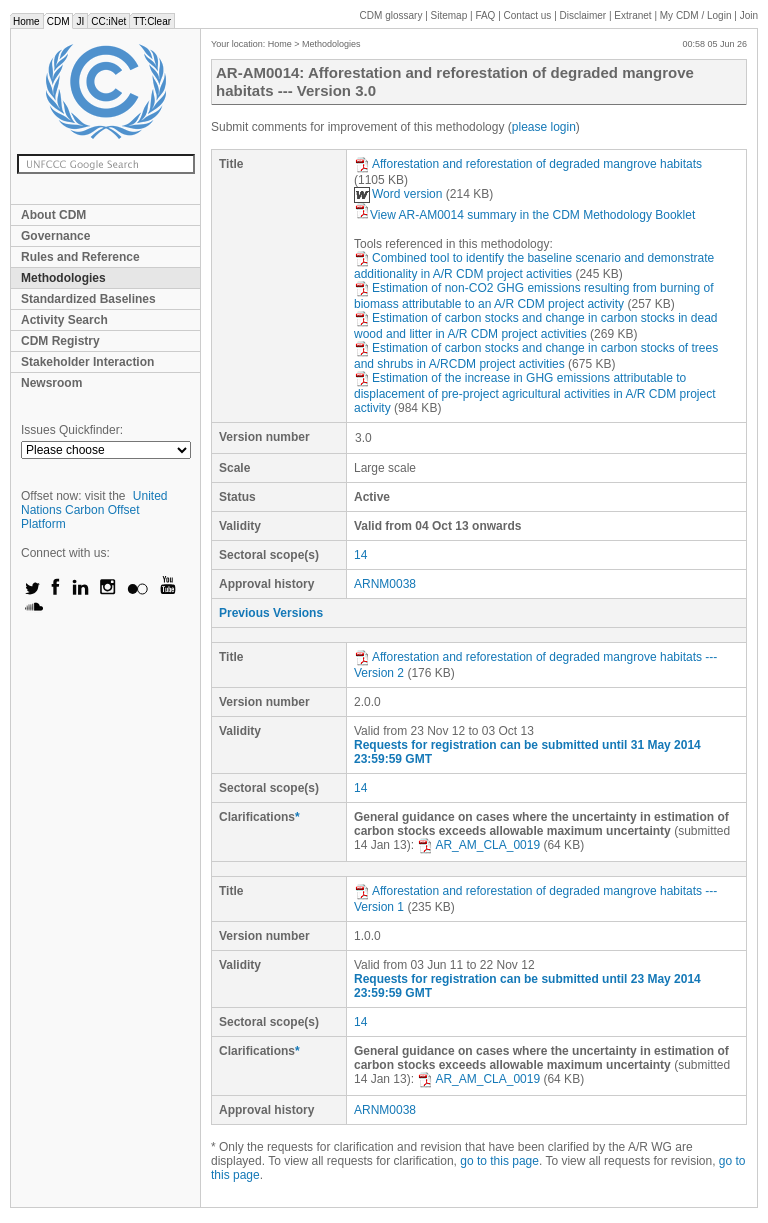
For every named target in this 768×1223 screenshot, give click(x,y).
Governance (55, 236)
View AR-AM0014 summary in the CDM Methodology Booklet (524, 215)
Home (26, 21)
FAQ (485, 15)
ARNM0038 (385, 584)
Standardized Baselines (88, 299)
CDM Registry (60, 341)
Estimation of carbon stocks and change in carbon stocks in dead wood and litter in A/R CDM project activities (536, 326)
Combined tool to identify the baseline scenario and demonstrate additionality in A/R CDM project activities (534, 266)
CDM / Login (697, 15)
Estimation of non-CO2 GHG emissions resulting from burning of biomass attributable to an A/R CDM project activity (533, 296)
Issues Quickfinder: (72, 430)
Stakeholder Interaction (87, 362)
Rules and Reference (80, 257)
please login (544, 127)
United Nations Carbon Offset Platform (94, 510)
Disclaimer (583, 15)
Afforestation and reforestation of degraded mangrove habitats (528, 164)
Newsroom (51, 383)
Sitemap (449, 15)
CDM (58, 21)
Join (749, 15)
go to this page (499, 1161)
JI (80, 21)
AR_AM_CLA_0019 (478, 845)
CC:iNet (108, 21)
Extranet (632, 15)
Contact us (528, 15)
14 (360, 555)
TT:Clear (152, 21)
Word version (398, 194)
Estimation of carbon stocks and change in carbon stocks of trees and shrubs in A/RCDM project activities (536, 356)
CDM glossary (391, 15)
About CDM (53, 215)
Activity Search (64, 320)
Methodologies (63, 278)
